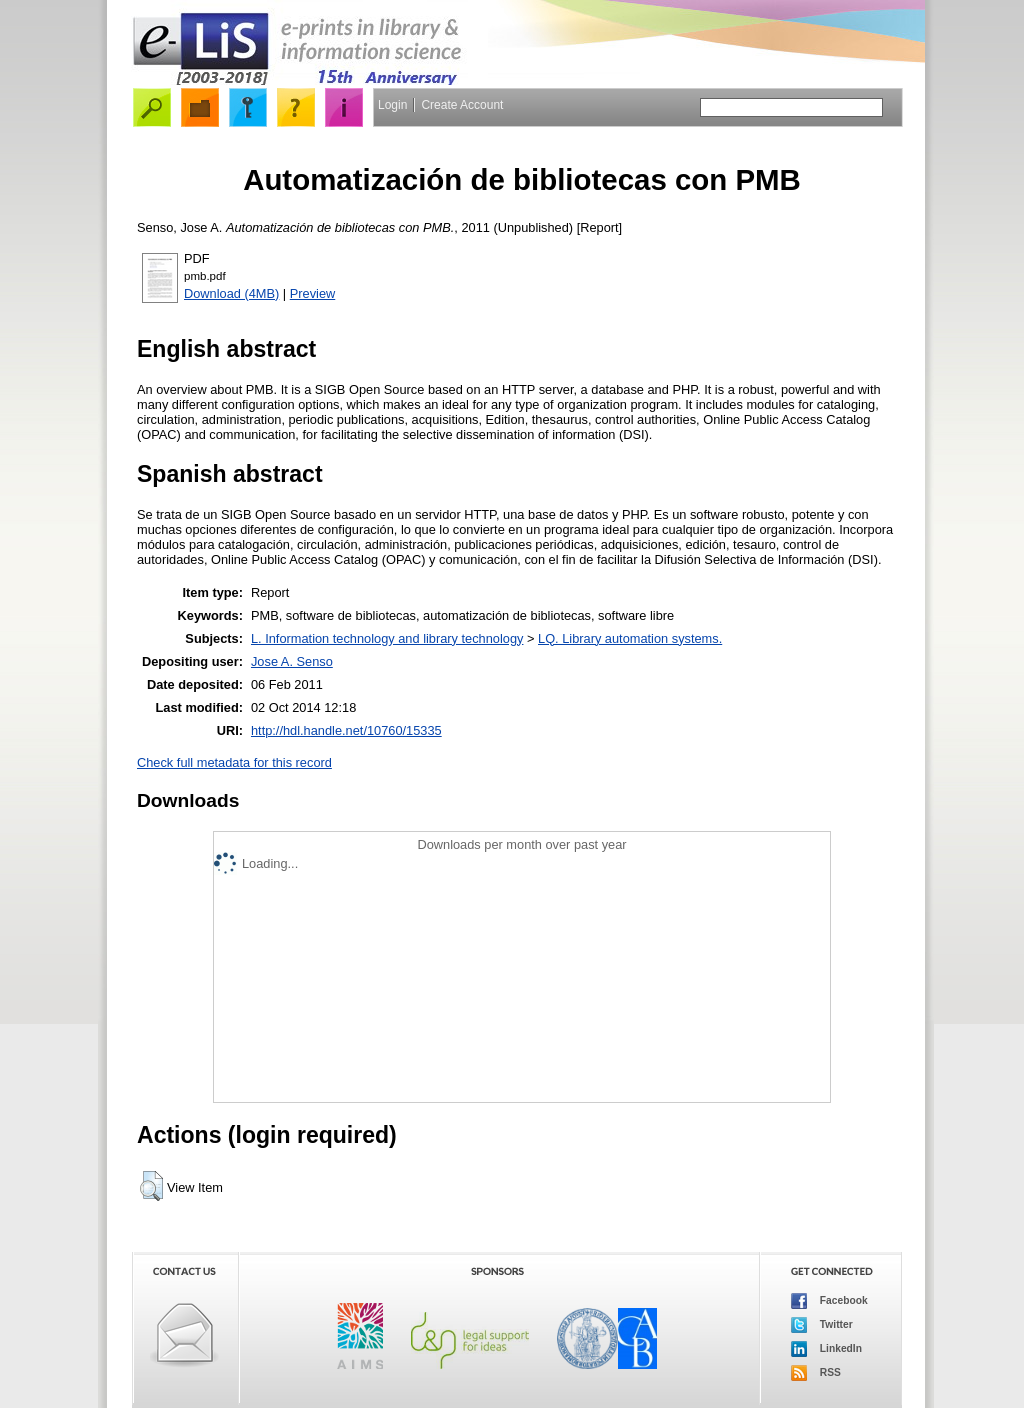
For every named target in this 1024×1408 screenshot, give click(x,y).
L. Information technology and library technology (387, 638)
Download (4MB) (231, 293)
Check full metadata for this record (234, 762)
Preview (313, 293)
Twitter (822, 1325)
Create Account (462, 105)
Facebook (829, 1301)
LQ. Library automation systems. (630, 638)
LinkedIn (826, 1349)
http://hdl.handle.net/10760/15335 (346, 730)
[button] (151, 1186)
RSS (816, 1373)
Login (392, 105)
